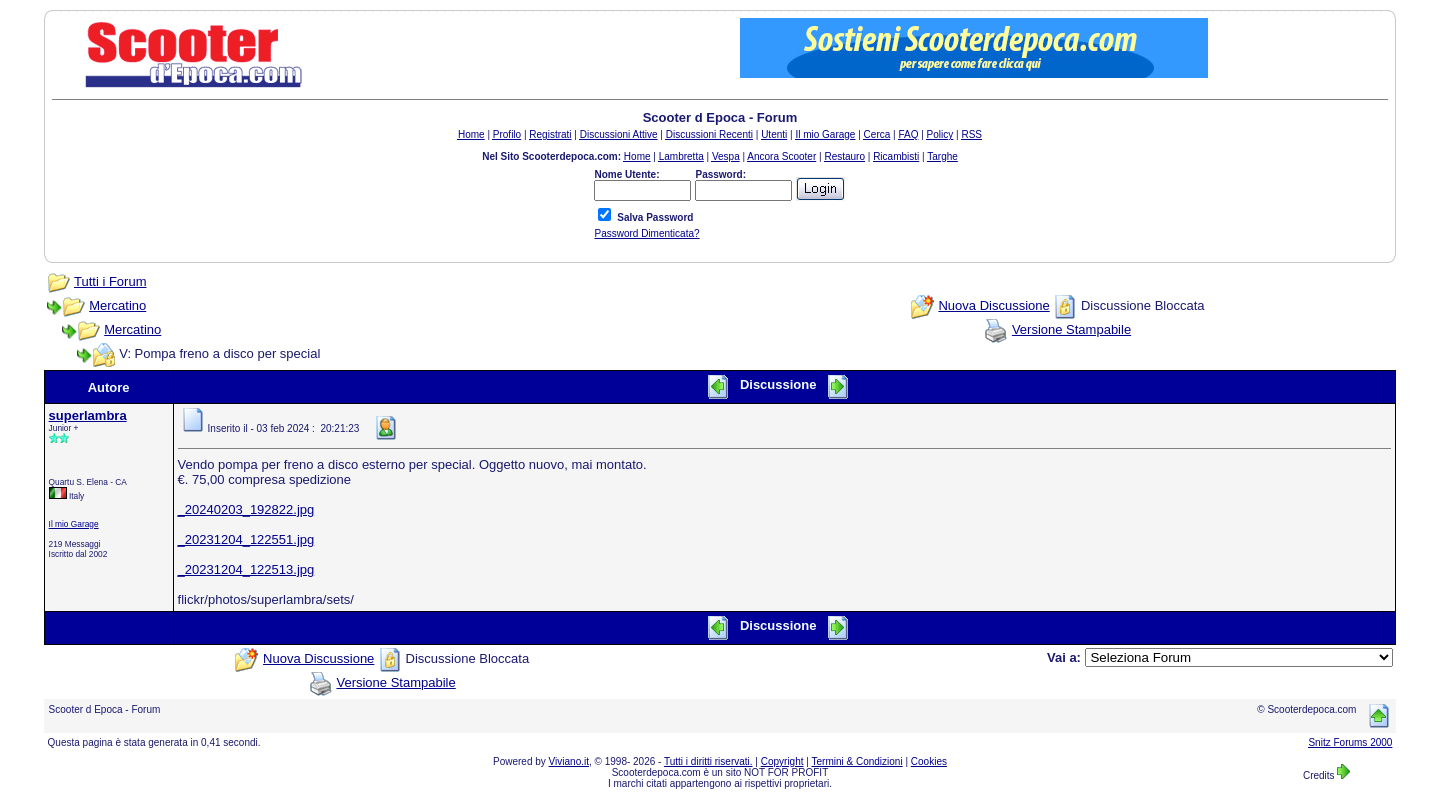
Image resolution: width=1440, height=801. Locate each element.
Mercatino (117, 305)
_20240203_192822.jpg (246, 509)
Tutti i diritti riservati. (708, 761)
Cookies (929, 761)
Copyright (782, 761)
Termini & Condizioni (857, 761)
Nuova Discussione (993, 305)
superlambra (88, 415)
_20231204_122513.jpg (246, 569)
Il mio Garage (74, 524)
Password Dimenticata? (646, 233)
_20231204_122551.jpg (246, 539)
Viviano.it (569, 761)
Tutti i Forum (110, 281)
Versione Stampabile (1071, 329)
